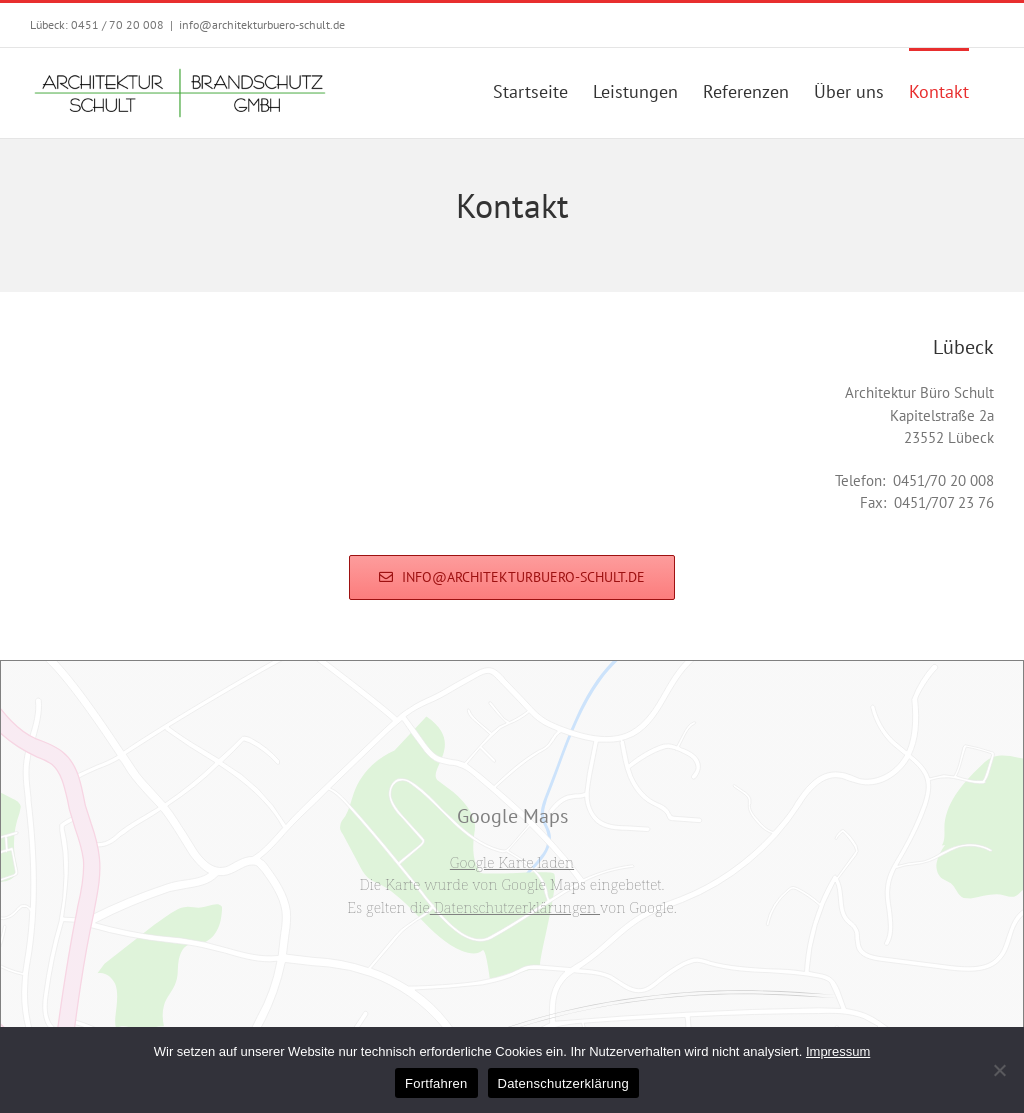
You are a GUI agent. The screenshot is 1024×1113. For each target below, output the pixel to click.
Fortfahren (436, 1083)
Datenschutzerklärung (563, 1083)
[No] (999, 1070)
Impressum (838, 1051)
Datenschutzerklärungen (515, 907)
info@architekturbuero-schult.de (262, 24)
